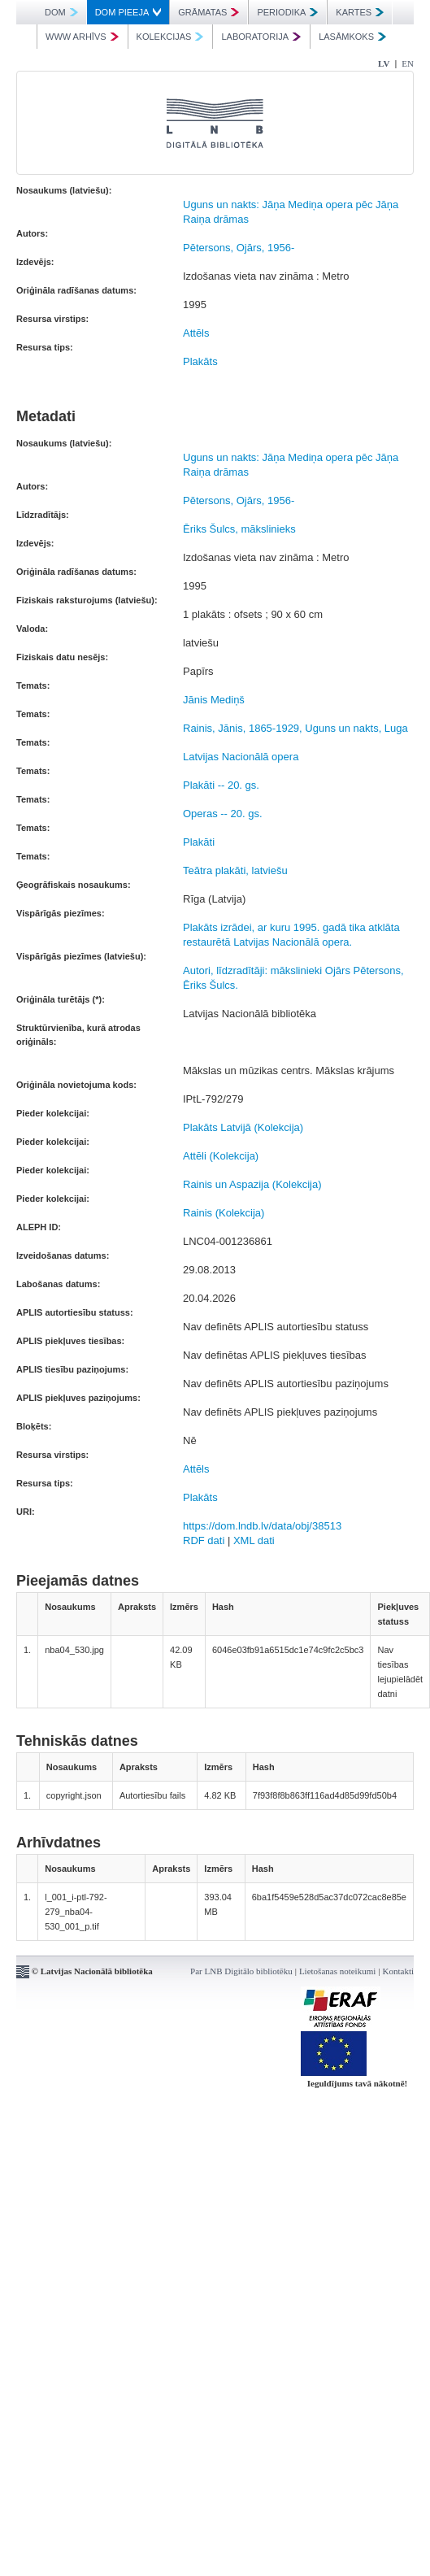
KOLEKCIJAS (170, 36)
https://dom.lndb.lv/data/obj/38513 (262, 1526)
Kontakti (399, 1971)
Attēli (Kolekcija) (220, 1156)
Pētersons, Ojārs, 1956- (238, 248)
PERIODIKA (287, 12)
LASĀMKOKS (352, 36)
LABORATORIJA (261, 36)
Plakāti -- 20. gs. (221, 785)
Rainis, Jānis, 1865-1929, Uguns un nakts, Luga (295, 728)
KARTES (360, 12)
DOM (61, 12)
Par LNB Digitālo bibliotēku (241, 1971)
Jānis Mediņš (214, 700)
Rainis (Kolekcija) (223, 1213)
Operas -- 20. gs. (223, 813)
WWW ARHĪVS (82, 36)
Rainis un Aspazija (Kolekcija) (252, 1184)
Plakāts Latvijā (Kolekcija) (243, 1127)
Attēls (196, 333)
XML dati (254, 1540)
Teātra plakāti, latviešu (235, 870)
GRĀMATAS (208, 12)
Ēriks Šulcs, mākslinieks (239, 529)
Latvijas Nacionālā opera (240, 757)
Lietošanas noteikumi (337, 1971)
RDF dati (203, 1540)
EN (408, 63)
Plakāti (199, 842)
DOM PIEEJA (128, 12)
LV (383, 63)
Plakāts (200, 361)
